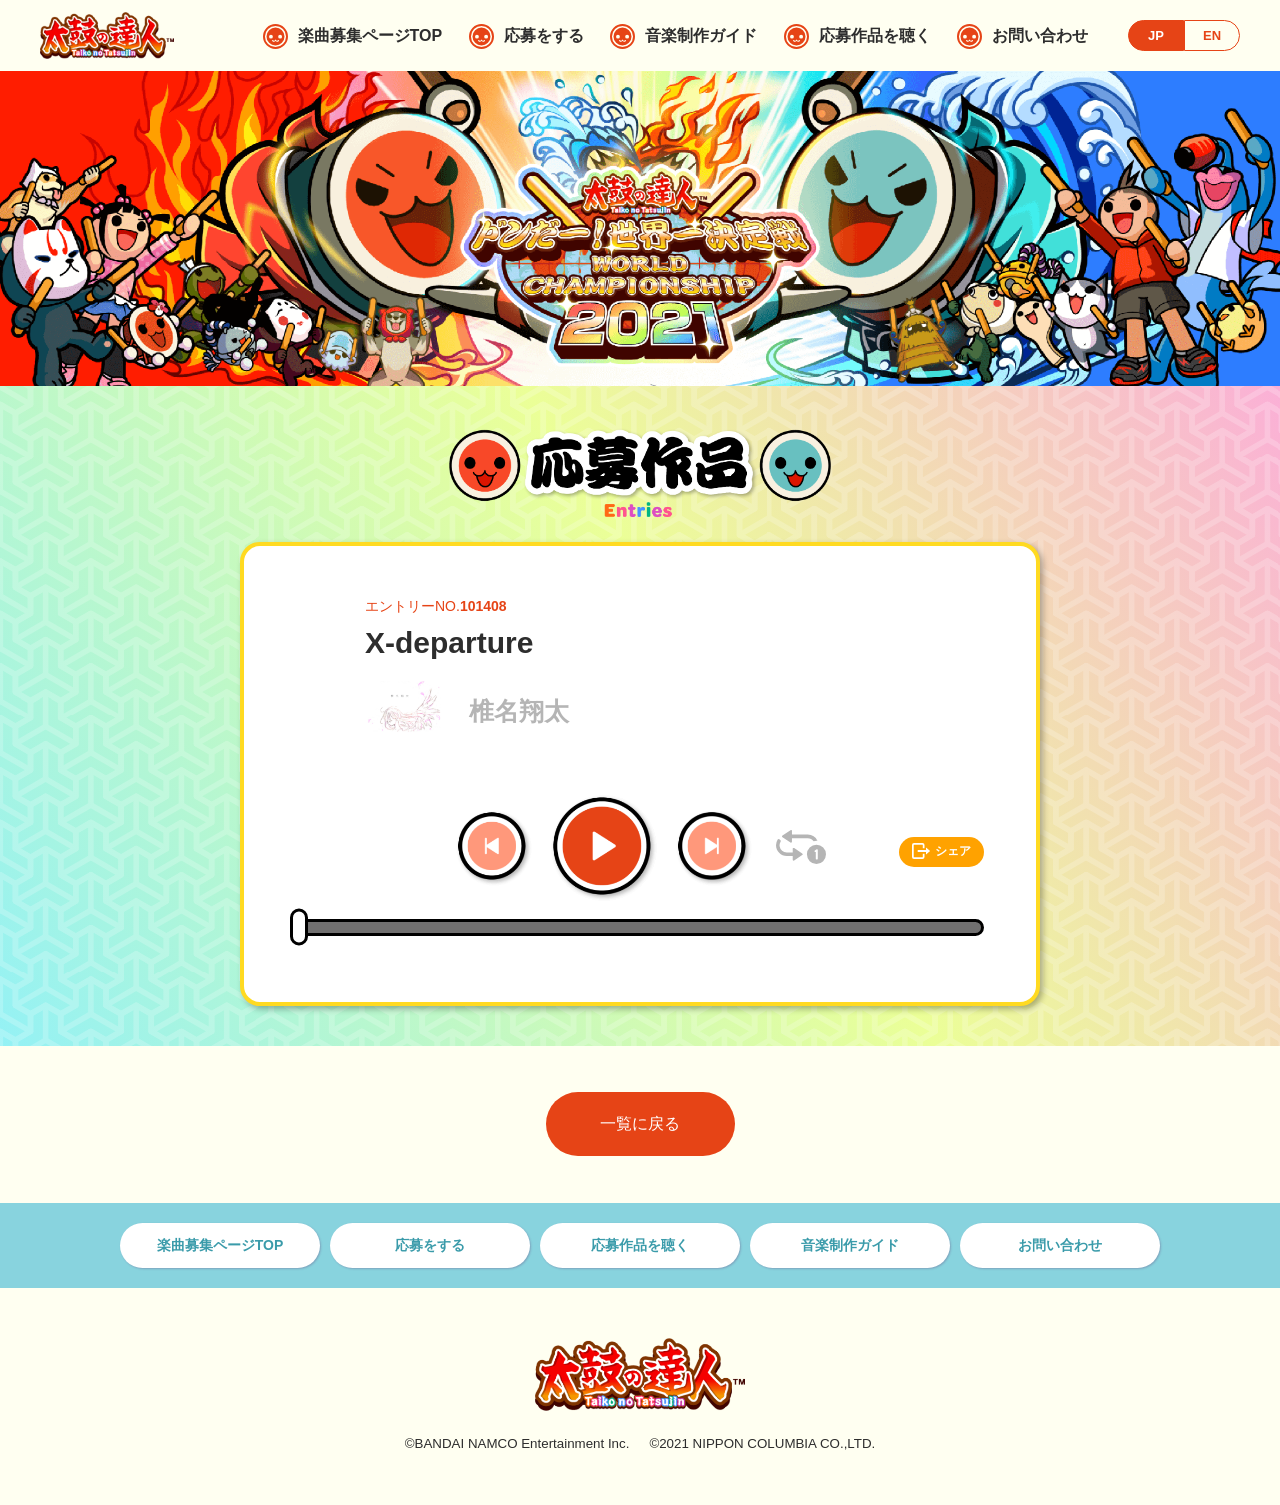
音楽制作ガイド (850, 1245)
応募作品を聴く (640, 1245)
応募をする (430, 1245)
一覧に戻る (640, 1123)
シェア (953, 851)
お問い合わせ (1060, 1245)
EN (1212, 35)
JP (1156, 35)
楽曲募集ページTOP (220, 1245)
